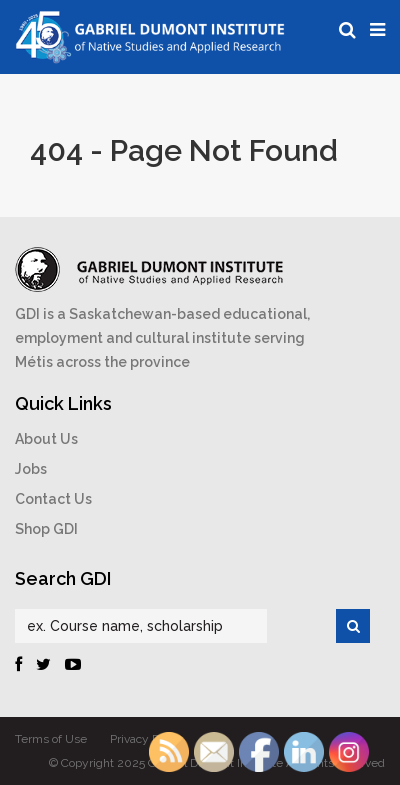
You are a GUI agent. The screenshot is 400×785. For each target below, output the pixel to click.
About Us (46, 439)
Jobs (31, 469)
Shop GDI (46, 529)
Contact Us (53, 499)
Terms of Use (51, 739)
